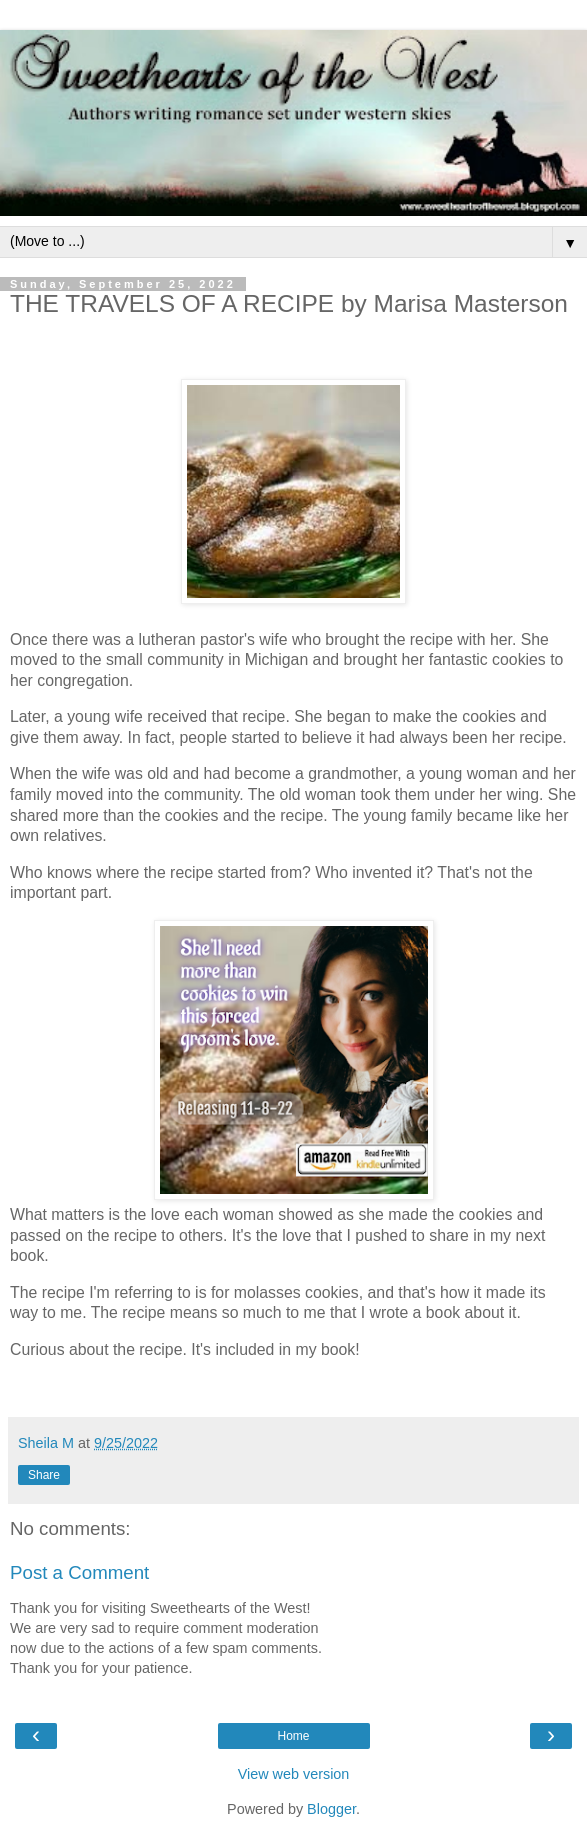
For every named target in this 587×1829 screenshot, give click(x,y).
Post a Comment (79, 1572)
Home (293, 1736)
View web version (294, 1774)
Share (44, 1475)
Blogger (331, 1809)
